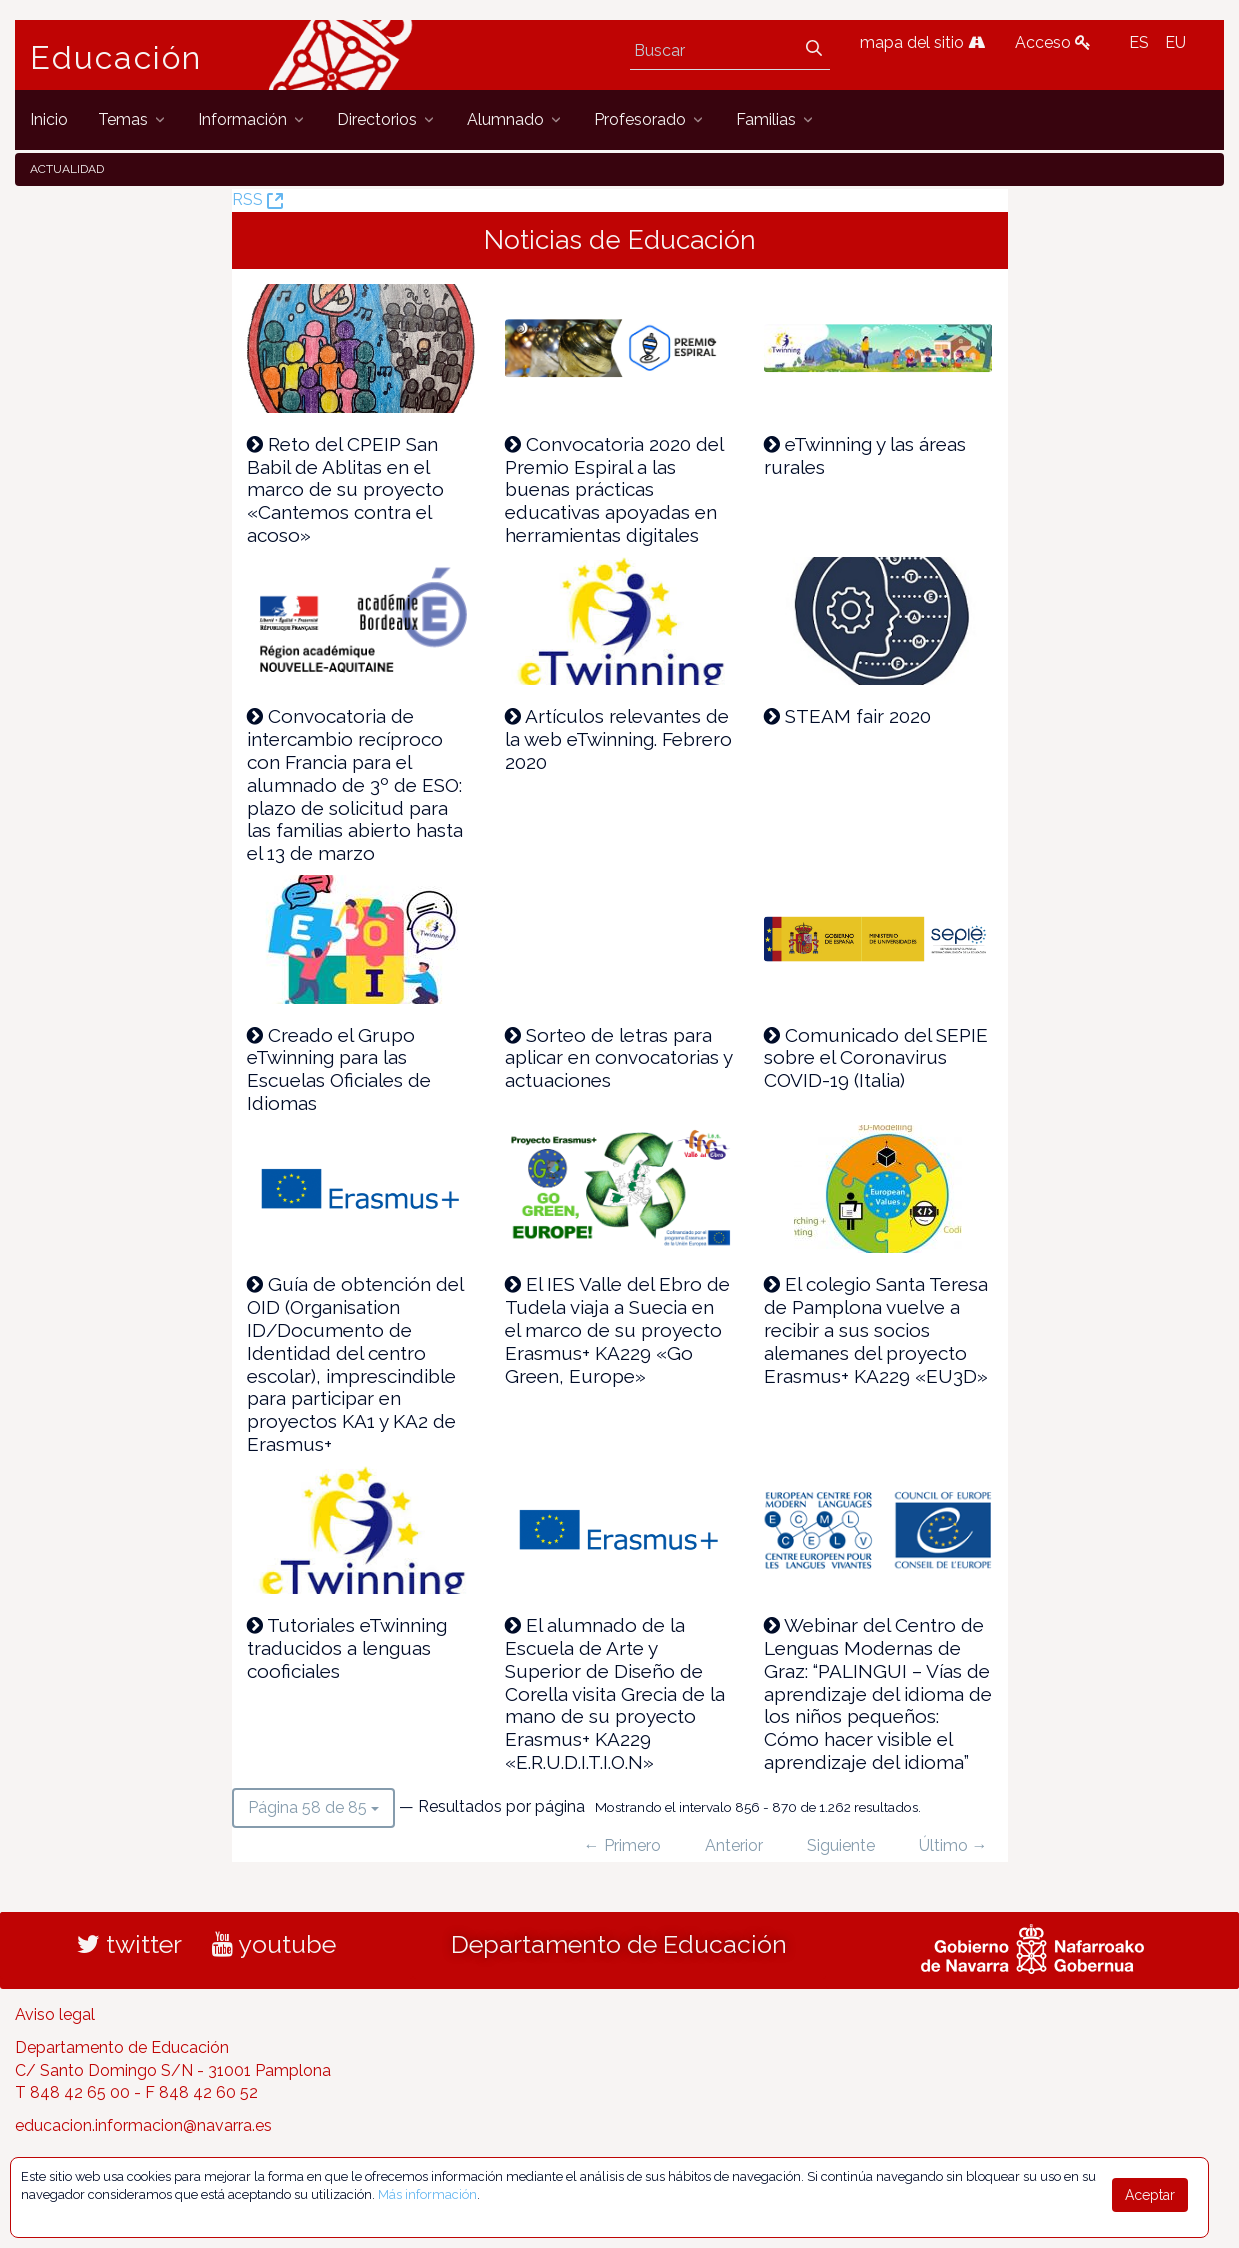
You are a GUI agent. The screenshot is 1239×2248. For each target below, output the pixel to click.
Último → (953, 1845)
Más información (427, 2194)
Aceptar (1150, 2195)
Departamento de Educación (619, 1944)
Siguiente (841, 1845)
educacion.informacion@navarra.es (143, 2125)
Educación (116, 58)
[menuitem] (49, 119)
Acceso (1053, 42)
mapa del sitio (922, 42)
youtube (274, 1944)
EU (1175, 42)
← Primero (622, 1845)
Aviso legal (55, 2014)
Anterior (734, 1845)
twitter (129, 1944)
